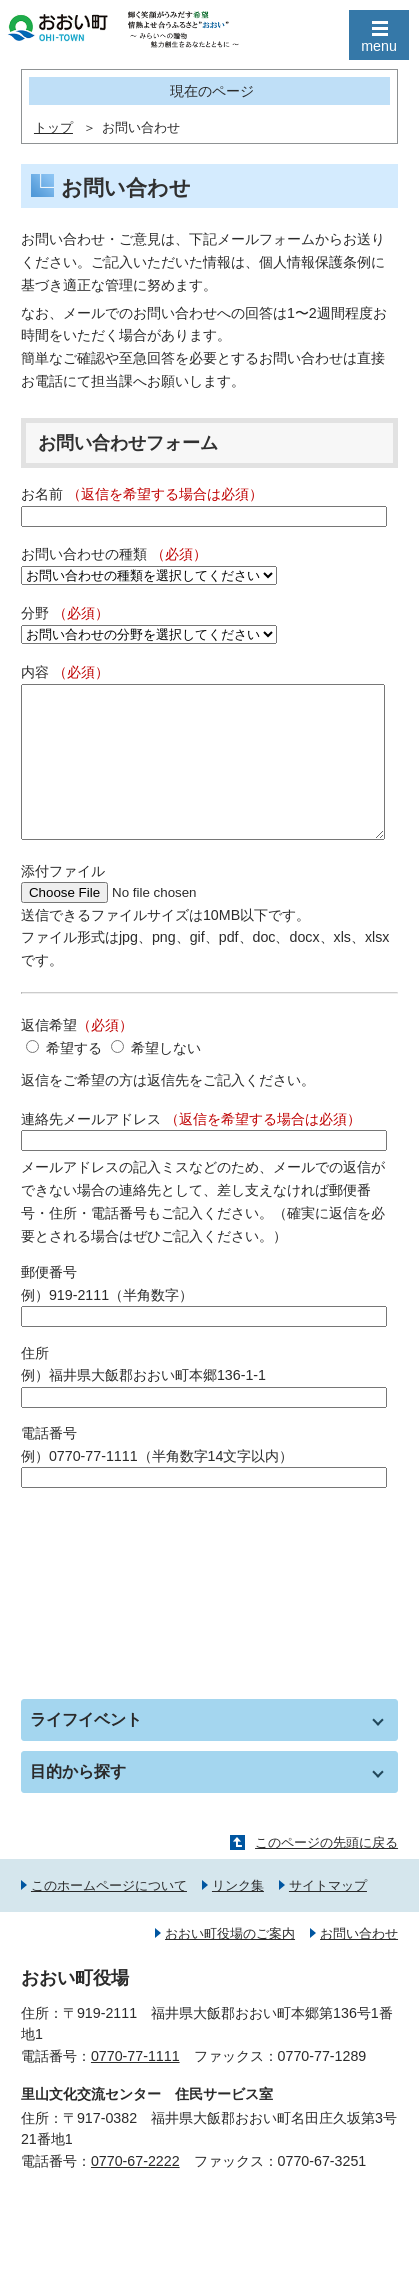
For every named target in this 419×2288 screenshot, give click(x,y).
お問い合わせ (359, 1963)
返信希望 (77, 1055)
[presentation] (173, 1568)
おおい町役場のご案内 (230, 1963)
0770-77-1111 (135, 2086)
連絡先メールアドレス (191, 1149)
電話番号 (49, 1463)
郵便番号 (49, 1302)
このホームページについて (109, 1915)
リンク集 (238, 1915)
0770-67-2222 (135, 2191)
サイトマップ (328, 1915)
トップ (53, 128)
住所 (35, 1383)
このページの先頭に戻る (326, 1872)
